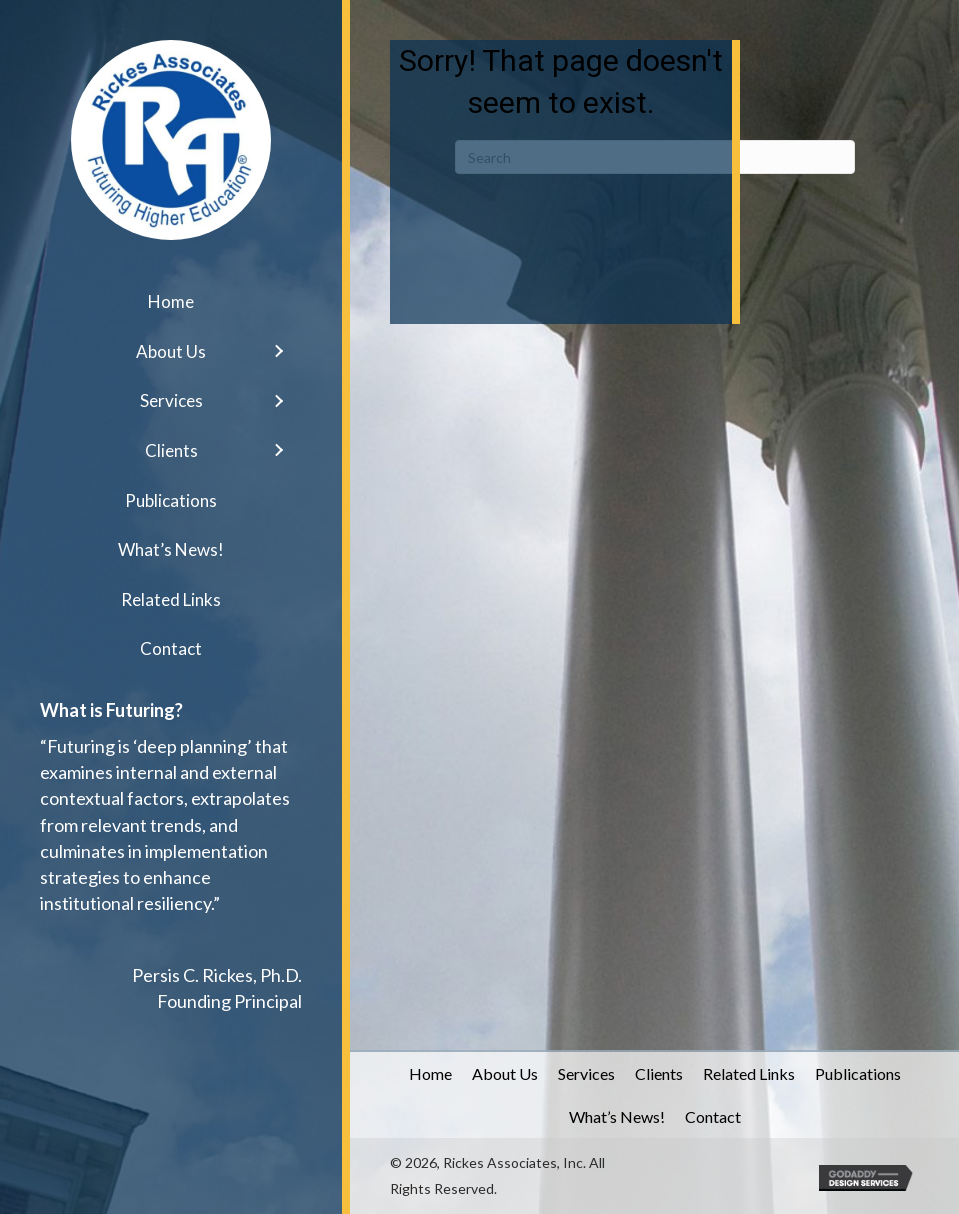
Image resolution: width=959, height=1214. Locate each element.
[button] (277, 351)
